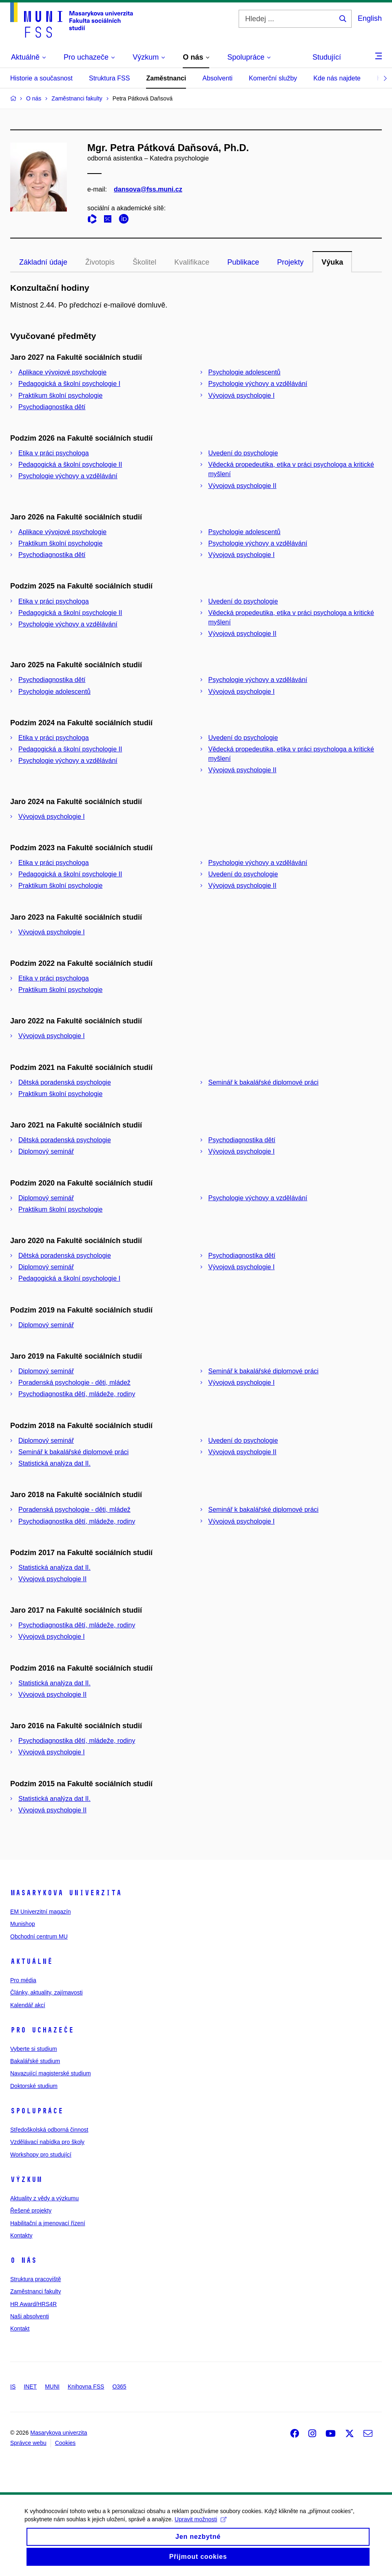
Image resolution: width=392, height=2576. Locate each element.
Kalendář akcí (27, 2005)
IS (13, 2386)
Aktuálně (31, 1961)
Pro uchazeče (42, 2030)
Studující (326, 57)
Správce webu (28, 2443)
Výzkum (26, 2179)
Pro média (23, 1980)
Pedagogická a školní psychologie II (70, 464)
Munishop (22, 1924)
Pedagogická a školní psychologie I (69, 383)
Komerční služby (273, 78)
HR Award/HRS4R (33, 2304)
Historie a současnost (41, 78)
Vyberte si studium (33, 2049)
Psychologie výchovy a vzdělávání (258, 383)
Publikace (243, 262)
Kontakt (19, 2328)
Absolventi (217, 78)
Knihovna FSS (86, 2386)
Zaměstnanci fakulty (35, 2291)
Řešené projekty (30, 2210)
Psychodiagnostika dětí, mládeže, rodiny (76, 1394)
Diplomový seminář (46, 1151)
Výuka (332, 262)
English (370, 18)
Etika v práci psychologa (53, 453)
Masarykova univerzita (66, 1892)
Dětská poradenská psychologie (64, 1082)
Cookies (65, 2443)
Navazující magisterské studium (50, 2073)
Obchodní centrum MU (39, 1936)
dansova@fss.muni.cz (148, 189)
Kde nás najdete (337, 78)
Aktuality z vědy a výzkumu (44, 2198)
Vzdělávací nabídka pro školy (47, 2142)
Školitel (144, 262)
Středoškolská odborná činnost (49, 2129)
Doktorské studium (34, 2086)
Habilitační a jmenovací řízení (47, 2223)
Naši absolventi (29, 2316)
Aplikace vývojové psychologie (62, 372)
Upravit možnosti (200, 2527)
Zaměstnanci (166, 78)
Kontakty (21, 2235)
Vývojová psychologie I (241, 395)
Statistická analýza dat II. (54, 1463)
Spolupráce (36, 2110)
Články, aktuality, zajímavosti (46, 1992)
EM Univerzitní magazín (40, 1911)
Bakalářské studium (35, 2061)
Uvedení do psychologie (243, 453)
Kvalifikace (191, 262)
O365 (119, 2386)
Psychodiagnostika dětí (52, 406)
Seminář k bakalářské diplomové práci (263, 1082)
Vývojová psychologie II (242, 485)
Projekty (290, 262)
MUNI (52, 2386)
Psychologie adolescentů (244, 372)
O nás (23, 2260)
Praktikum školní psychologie (60, 395)
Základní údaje (43, 262)
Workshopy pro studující (40, 2154)
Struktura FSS (109, 78)
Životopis (100, 262)
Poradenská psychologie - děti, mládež (74, 1382)
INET (30, 2386)
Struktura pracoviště (35, 2279)
